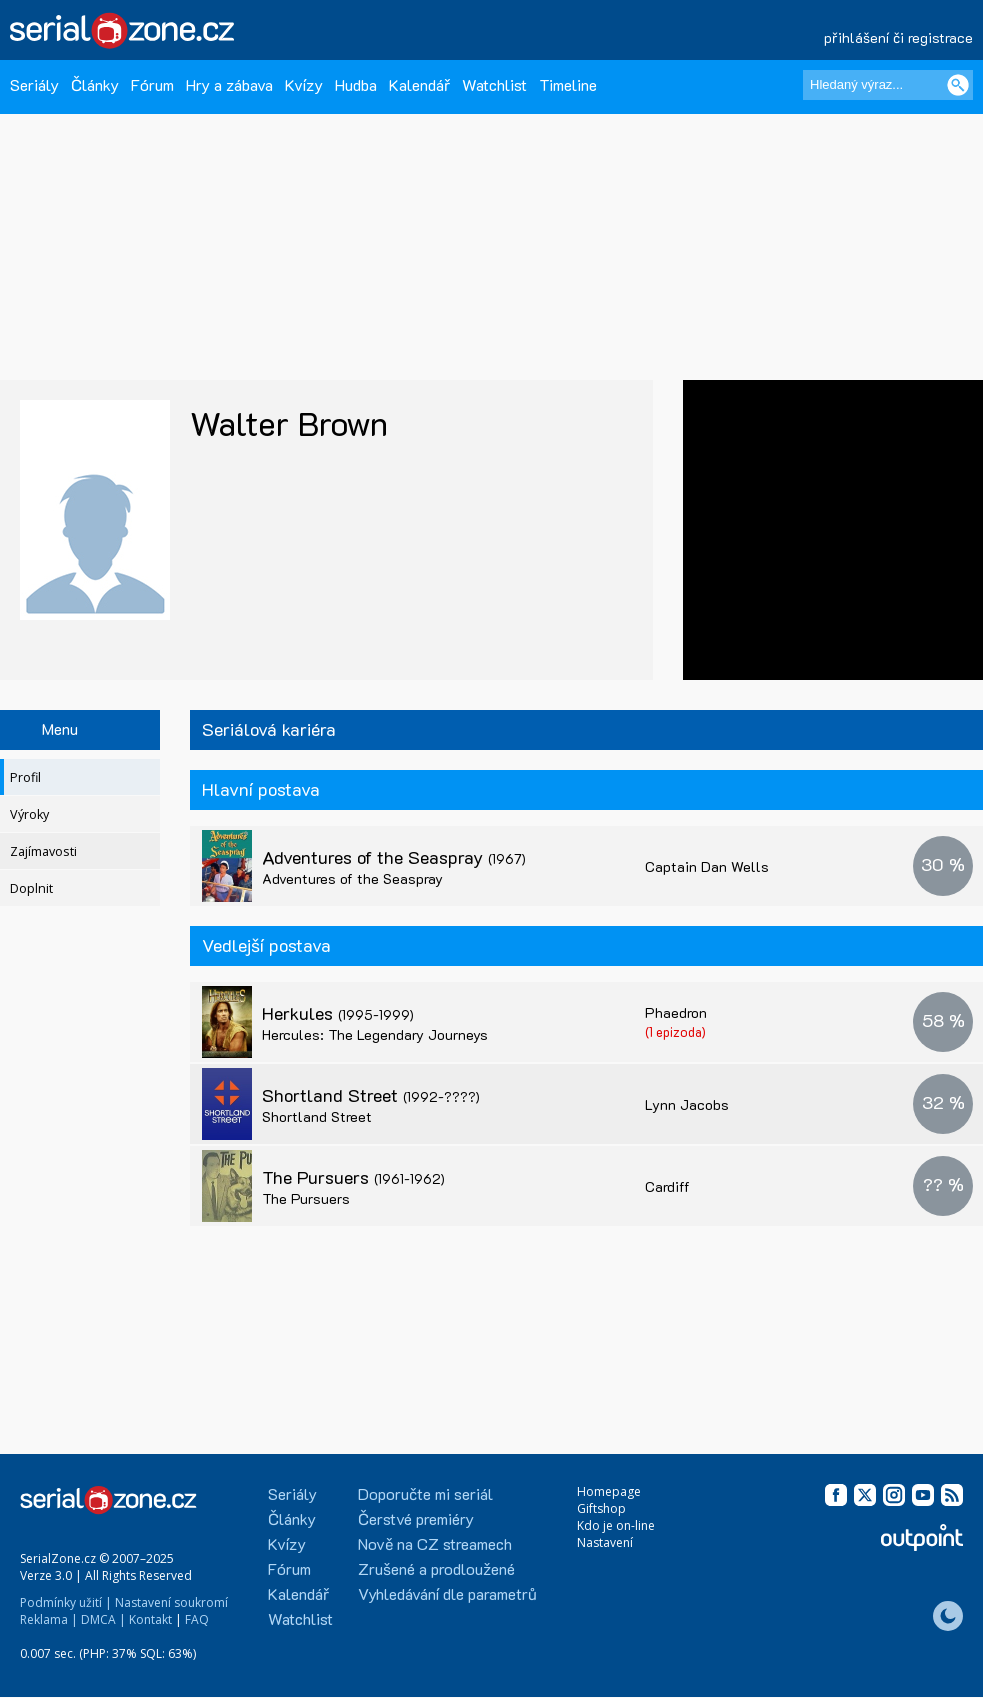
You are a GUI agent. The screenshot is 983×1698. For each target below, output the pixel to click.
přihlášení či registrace (898, 37)
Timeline (568, 84)
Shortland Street (371, 1095)
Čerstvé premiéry (416, 1518)
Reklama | (49, 1619)
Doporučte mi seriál (425, 1493)
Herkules (338, 1013)
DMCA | (103, 1619)
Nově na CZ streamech (435, 1543)
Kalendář (419, 84)
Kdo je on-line (616, 1525)
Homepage (609, 1491)
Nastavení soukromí (171, 1602)
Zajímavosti (43, 851)
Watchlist (494, 84)
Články (95, 84)
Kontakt (150, 1619)
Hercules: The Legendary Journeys (375, 1034)
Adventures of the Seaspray (394, 857)
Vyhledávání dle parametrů (447, 1593)
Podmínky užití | (66, 1602)
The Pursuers (353, 1177)
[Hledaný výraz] (888, 85)
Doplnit (31, 888)
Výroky (29, 814)
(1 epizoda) (675, 1031)
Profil (25, 777)
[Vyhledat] (958, 85)
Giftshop (601, 1508)
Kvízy (304, 84)
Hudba (356, 84)
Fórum (152, 84)
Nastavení (605, 1542)
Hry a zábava (229, 84)
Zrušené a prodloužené (436, 1568)
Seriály (34, 84)
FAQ (197, 1619)
